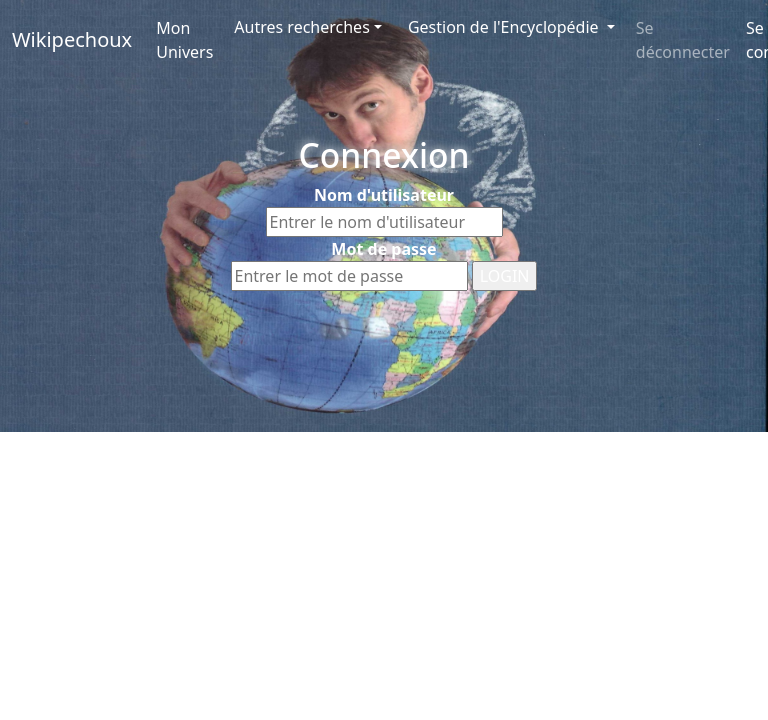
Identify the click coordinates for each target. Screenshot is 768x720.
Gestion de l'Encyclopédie (505, 27)
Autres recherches (301, 27)
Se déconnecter (683, 40)
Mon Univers (184, 40)
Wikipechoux (72, 39)
